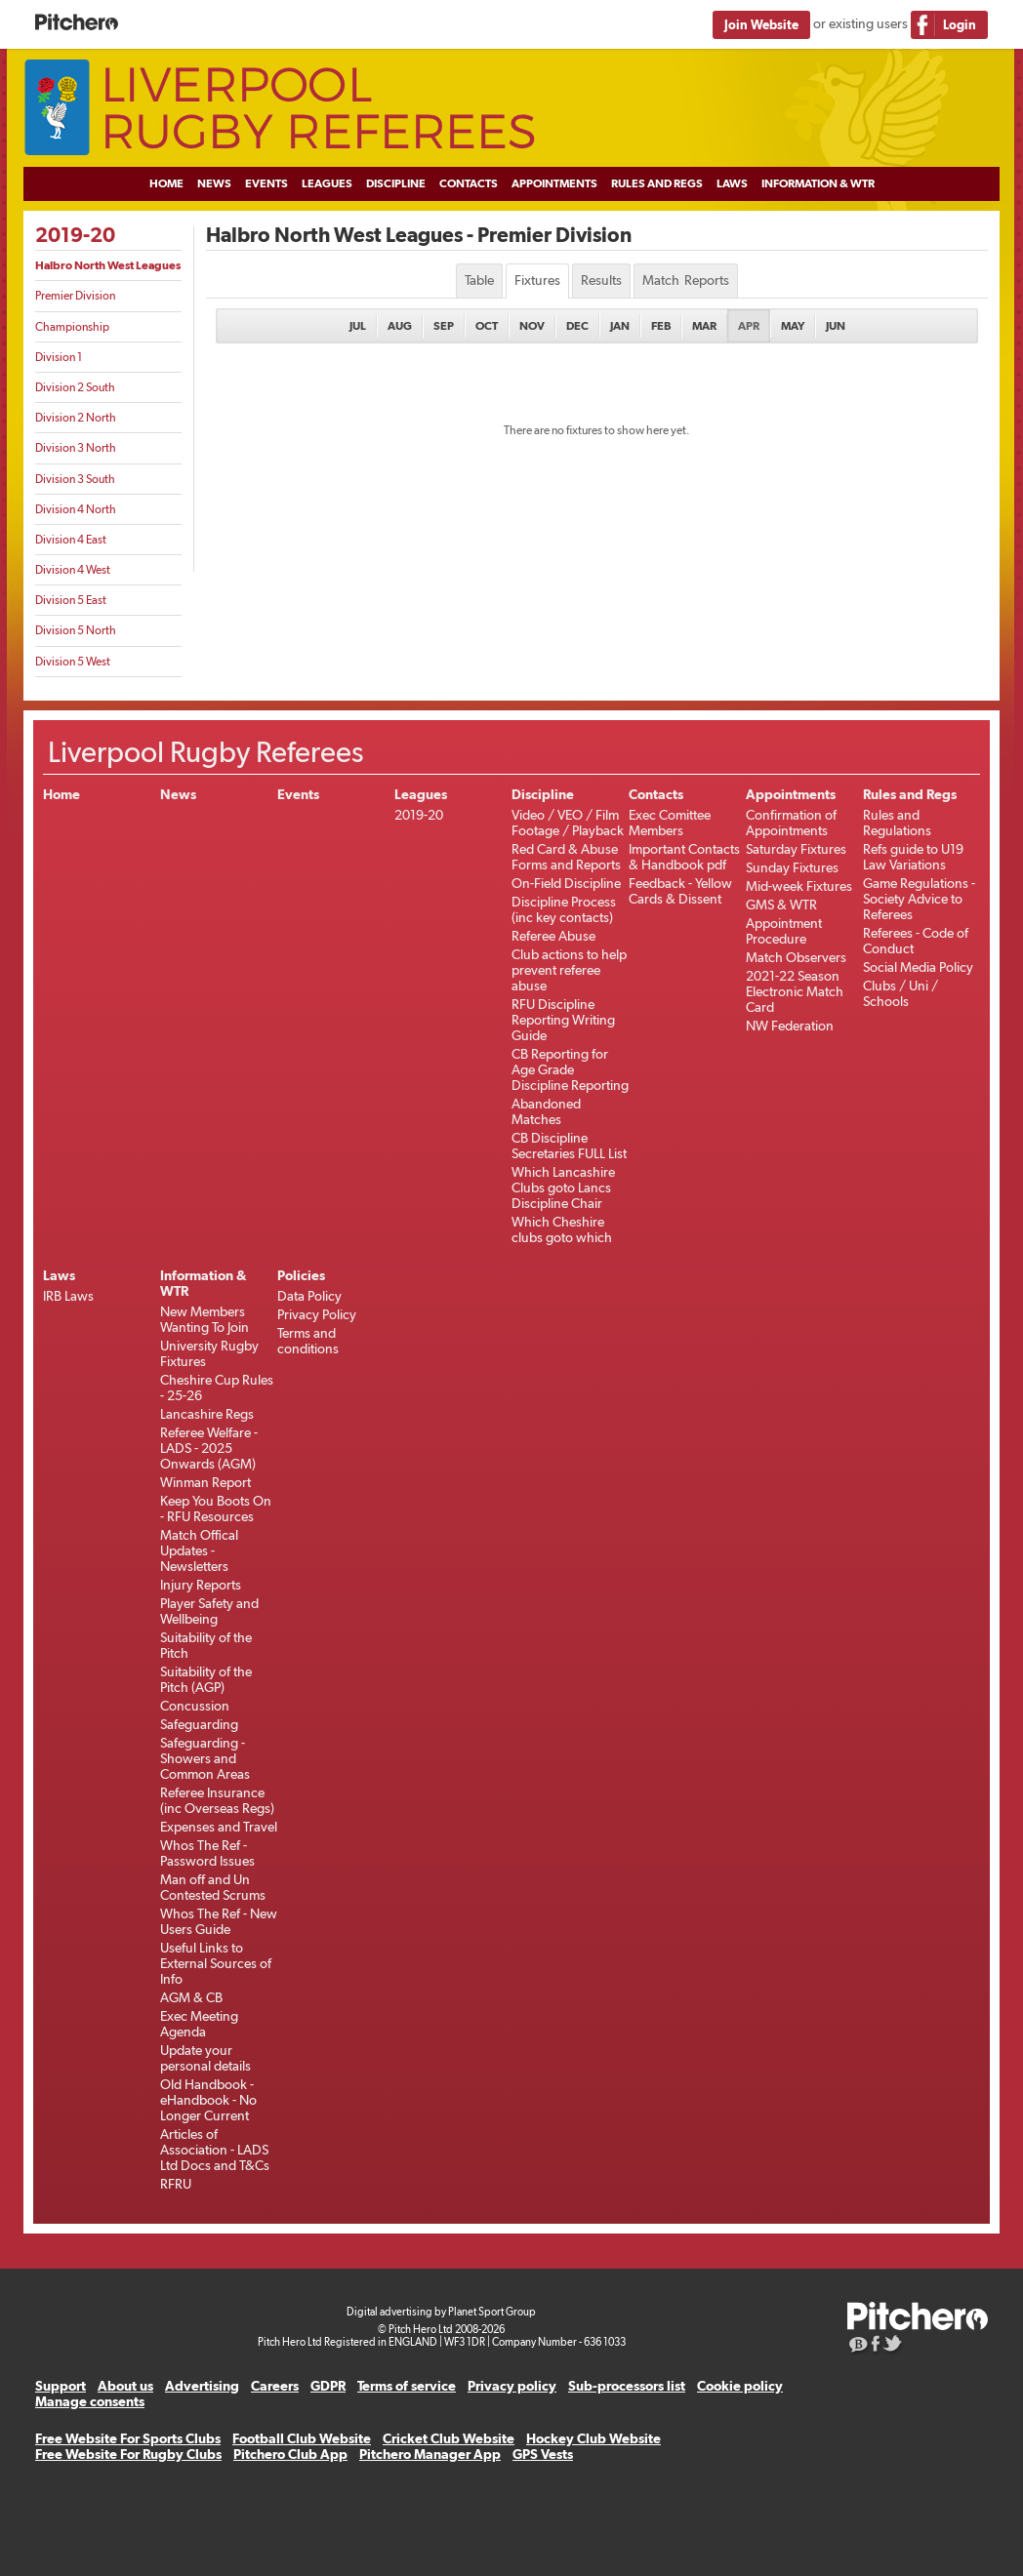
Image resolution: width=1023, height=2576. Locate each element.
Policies (301, 1275)
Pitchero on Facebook (876, 2345)
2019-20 (75, 235)
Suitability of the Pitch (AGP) (206, 1679)
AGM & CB (191, 1997)
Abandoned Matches (546, 1111)
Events (266, 183)
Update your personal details (205, 2057)
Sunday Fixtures (792, 867)
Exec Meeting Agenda (199, 2023)
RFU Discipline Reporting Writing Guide (563, 1019)
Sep (443, 326)
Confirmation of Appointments (791, 822)
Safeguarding (199, 1724)
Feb (661, 326)
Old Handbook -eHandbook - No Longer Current (208, 2099)
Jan (620, 326)
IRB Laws (68, 1296)
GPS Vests (542, 2454)
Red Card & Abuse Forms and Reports (566, 856)
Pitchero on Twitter (893, 2345)
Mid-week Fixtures (799, 886)
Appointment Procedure (784, 930)
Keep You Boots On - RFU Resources (215, 1508)
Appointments (554, 183)
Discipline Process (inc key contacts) (564, 909)
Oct (486, 326)
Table (479, 280)
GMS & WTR (781, 904)
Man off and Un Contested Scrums (213, 1887)
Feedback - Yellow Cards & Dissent (680, 890)
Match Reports (685, 280)
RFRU (175, 2184)
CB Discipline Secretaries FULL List (569, 1145)
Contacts (468, 183)
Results (601, 280)
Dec (577, 326)
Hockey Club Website (593, 2438)
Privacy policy (512, 2386)
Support (60, 2386)
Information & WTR (818, 183)
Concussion (194, 1705)
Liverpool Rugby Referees (511, 108)
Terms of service (406, 2386)
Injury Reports (200, 1584)
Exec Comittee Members (670, 822)
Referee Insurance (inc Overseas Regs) (217, 1800)
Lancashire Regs (207, 1414)
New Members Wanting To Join (204, 1319)
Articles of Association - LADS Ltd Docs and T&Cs (214, 2149)
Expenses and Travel (218, 1826)
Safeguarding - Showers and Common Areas (205, 1758)
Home (166, 183)
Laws (732, 183)
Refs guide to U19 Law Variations (913, 856)
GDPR (328, 2386)
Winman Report (205, 1482)
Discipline (396, 183)
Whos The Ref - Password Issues (207, 1853)
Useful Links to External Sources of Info (215, 1963)
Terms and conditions (308, 1340)
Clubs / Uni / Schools (900, 993)
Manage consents (89, 2401)
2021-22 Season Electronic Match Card (794, 991)
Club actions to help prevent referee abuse (569, 969)
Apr (748, 326)
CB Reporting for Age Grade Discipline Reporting (570, 1069)
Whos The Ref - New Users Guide (218, 1921)
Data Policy (309, 1296)
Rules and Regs (657, 183)
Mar (704, 326)
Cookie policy (740, 2386)
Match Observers (796, 957)
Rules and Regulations (897, 822)
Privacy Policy (316, 1314)
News (214, 183)
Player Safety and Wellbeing (209, 1611)
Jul (357, 326)
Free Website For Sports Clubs (128, 2438)
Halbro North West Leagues (108, 265)
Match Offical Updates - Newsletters (199, 1550)
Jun (835, 326)
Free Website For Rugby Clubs (128, 2454)
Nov (532, 326)
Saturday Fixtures (796, 849)
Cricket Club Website (448, 2438)
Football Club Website (301, 2438)
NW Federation (790, 1025)
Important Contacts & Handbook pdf (684, 856)
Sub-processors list (626, 2386)
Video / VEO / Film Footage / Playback (568, 822)
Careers (275, 2386)
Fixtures (537, 280)
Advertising (202, 2386)
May (792, 326)
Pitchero (76, 23)
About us (125, 2386)
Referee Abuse (553, 936)
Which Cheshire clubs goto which (562, 1229)
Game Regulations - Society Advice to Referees (919, 898)
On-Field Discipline (566, 883)
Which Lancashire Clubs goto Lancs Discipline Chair (563, 1187)
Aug (400, 326)
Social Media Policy (918, 967)
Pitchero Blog (858, 2345)
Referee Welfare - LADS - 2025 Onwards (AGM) (209, 1448)
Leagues (327, 183)
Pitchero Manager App (430, 2454)
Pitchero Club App (290, 2454)
